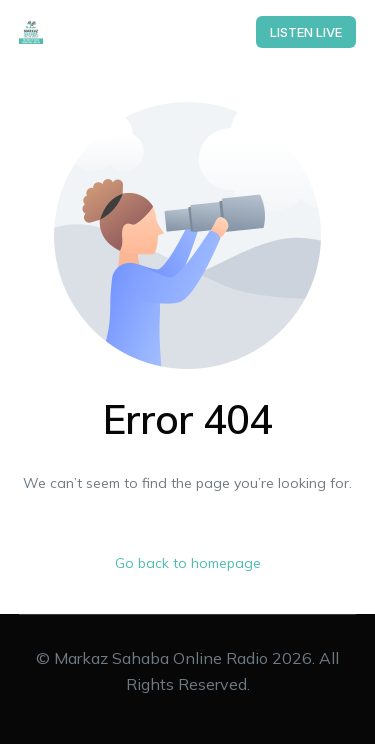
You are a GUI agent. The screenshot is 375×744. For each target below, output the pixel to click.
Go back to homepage (188, 563)
